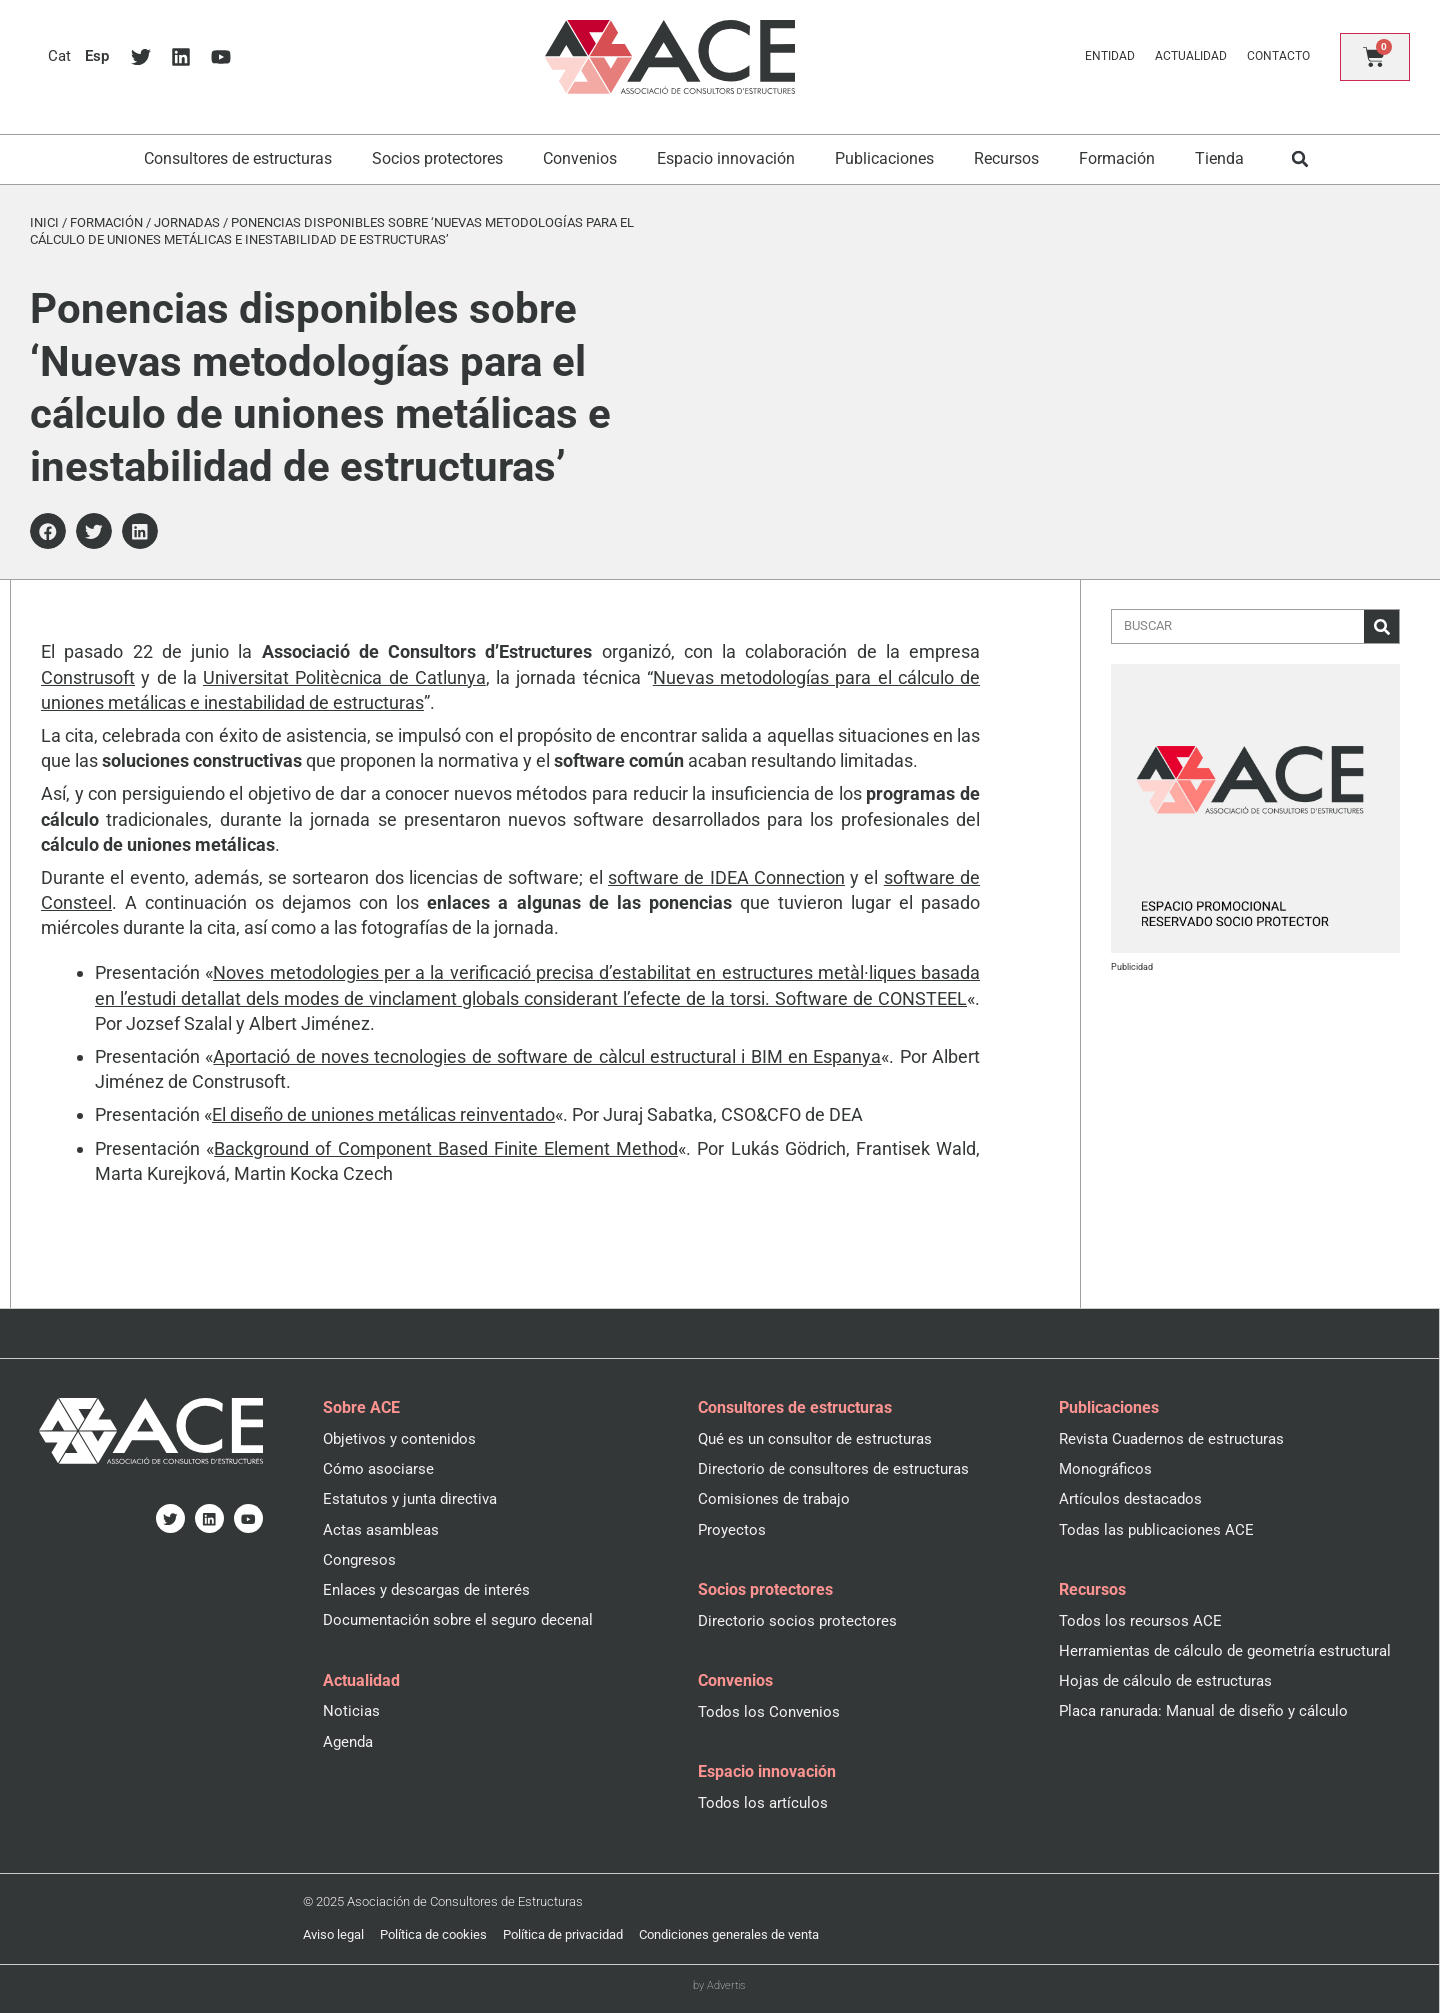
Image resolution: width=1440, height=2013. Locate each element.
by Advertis (719, 1984)
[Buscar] (1381, 626)
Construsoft (88, 677)
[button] (1300, 159)
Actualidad (1189, 56)
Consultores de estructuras (238, 158)
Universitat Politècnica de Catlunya (344, 677)
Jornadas (187, 222)
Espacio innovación (726, 158)
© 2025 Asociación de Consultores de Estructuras (443, 1900)
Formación (1117, 158)
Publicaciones (884, 158)
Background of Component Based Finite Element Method (446, 1148)
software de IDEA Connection (726, 877)
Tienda (1219, 158)
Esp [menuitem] (99, 56)
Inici (44, 222)
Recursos (1006, 158)
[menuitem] (60, 57)
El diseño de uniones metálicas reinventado (383, 1114)
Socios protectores (437, 158)
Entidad (1108, 56)
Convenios (580, 158)
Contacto (1276, 56)
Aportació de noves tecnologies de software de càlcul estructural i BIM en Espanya (547, 1056)
